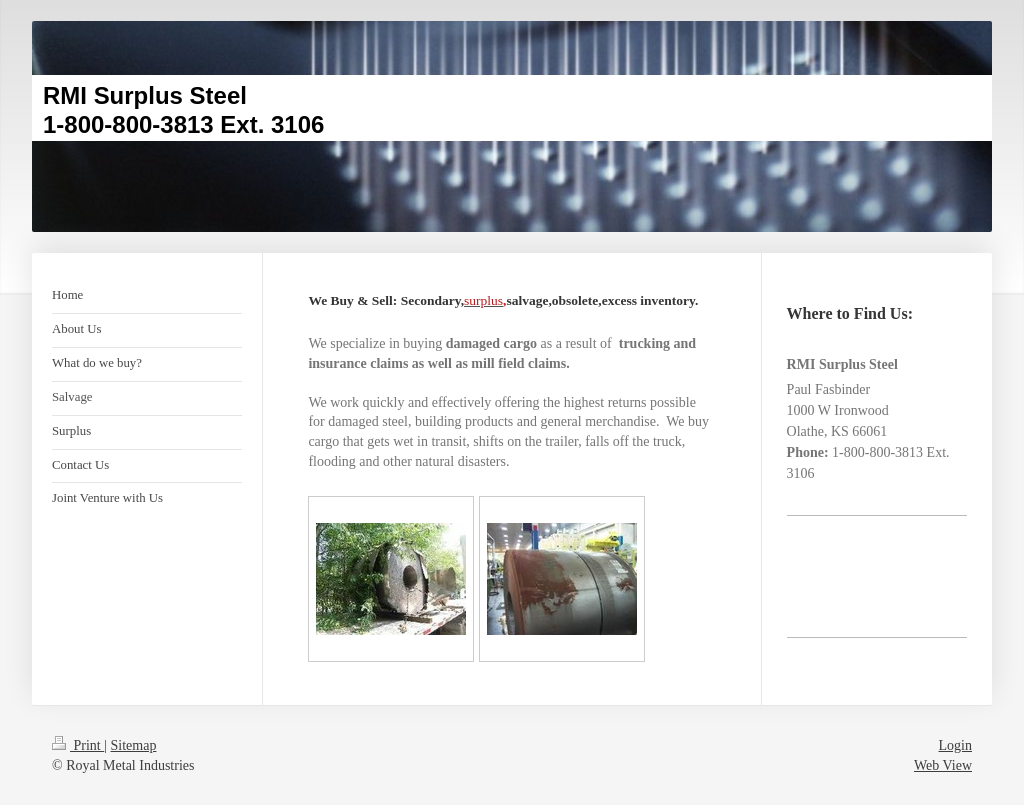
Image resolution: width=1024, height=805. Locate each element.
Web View (943, 765)
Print (78, 745)
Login (955, 745)
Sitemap (134, 745)
